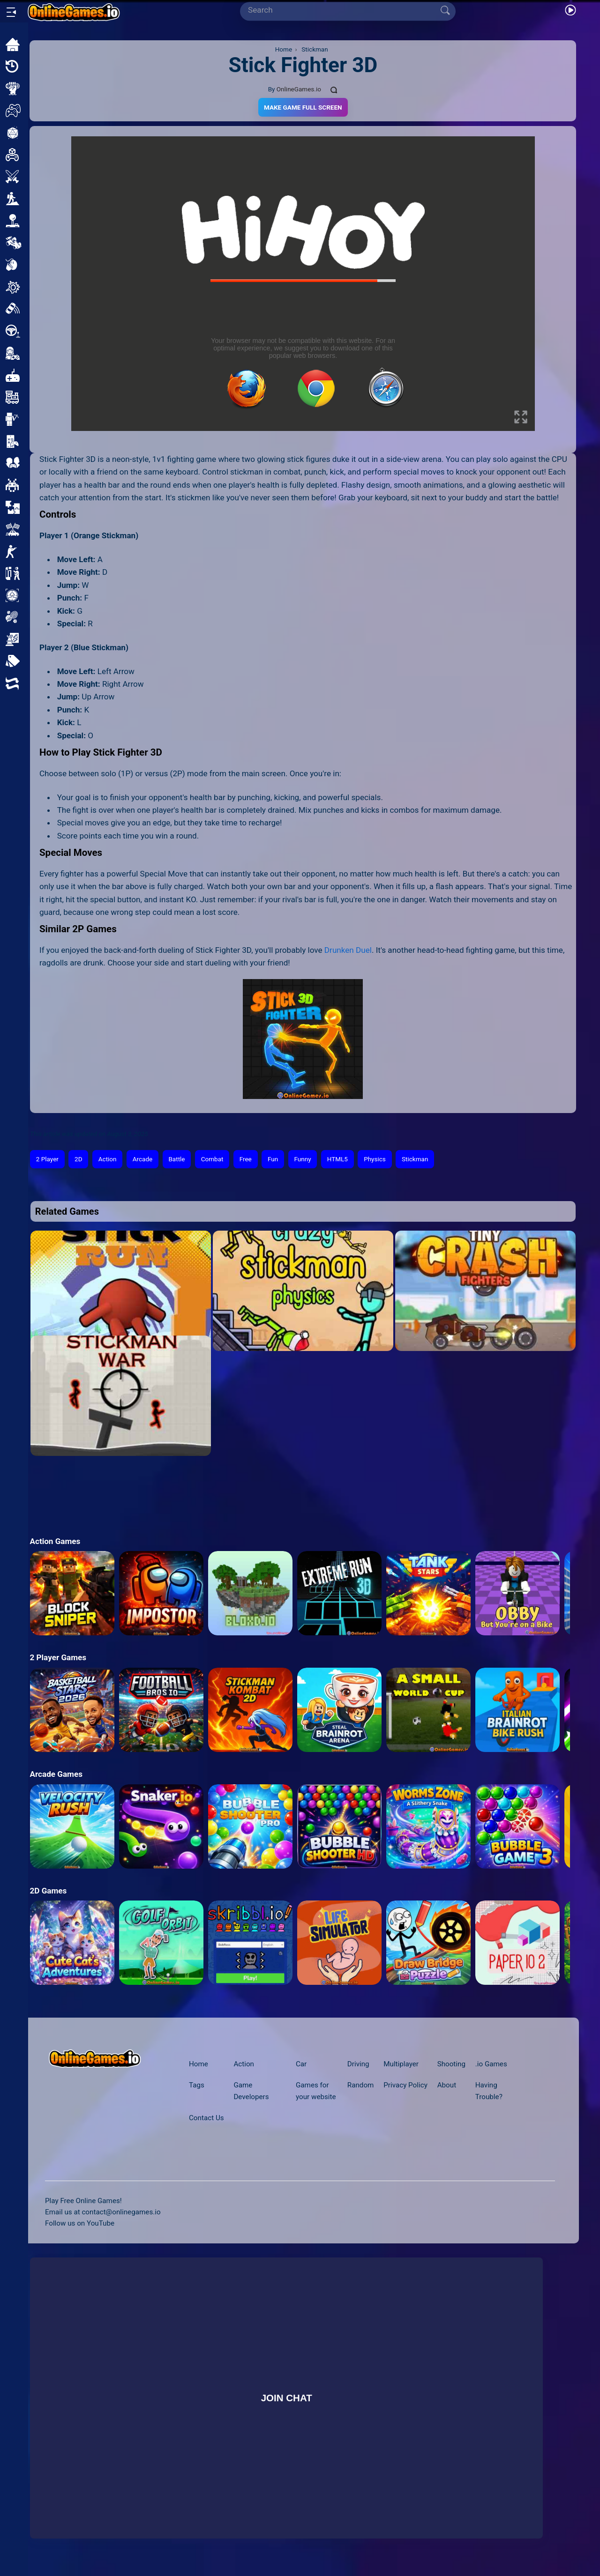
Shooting (451, 2064)
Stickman (415, 1159)
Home (198, 2064)
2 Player (47, 1159)
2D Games (48, 1890)
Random (360, 2085)
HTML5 (337, 1159)
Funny (302, 1159)
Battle (176, 1159)
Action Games (55, 1541)
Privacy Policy (405, 2085)
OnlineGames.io (299, 89)
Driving (358, 2064)
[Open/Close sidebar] (11, 12)
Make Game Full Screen (303, 107)
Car (301, 2064)
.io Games (491, 2064)
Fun (273, 1159)
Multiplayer (401, 2064)
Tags (196, 2085)
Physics (375, 1159)
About (446, 2085)
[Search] (344, 10)
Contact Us (206, 2118)
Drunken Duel (348, 950)
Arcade (143, 1159)
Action (107, 1159)
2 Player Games (58, 1657)
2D (78, 1159)
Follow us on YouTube (79, 2223)
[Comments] (334, 89)
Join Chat (286, 2397)
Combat (212, 1159)
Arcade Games (56, 1774)
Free (246, 1159)
